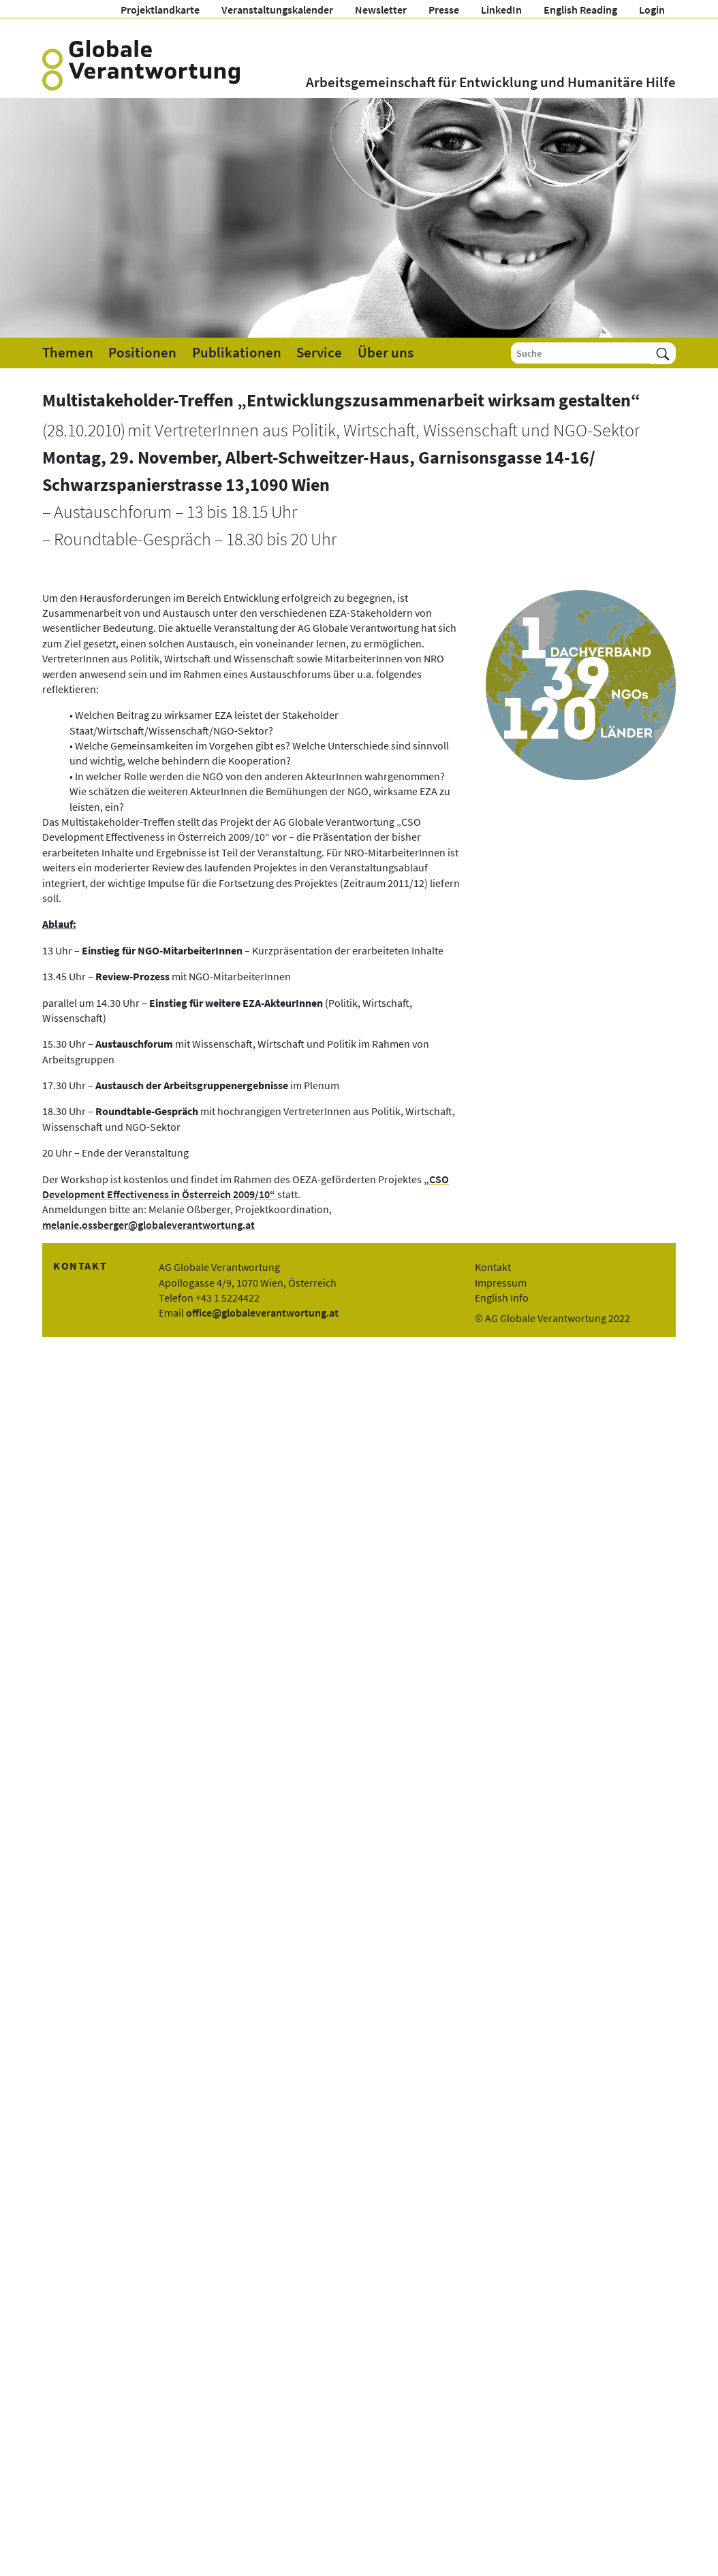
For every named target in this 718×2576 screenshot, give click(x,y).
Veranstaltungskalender (277, 9)
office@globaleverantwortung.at (262, 1312)
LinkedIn (501, 9)
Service (319, 352)
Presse (443, 9)
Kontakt (493, 1267)
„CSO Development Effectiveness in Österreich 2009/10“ (245, 1186)
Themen (67, 352)
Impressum (501, 1282)
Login (652, 9)
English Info (502, 1297)
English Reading (580, 9)
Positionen (142, 352)
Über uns (385, 352)
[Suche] (581, 353)
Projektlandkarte (160, 9)
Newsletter (381, 9)
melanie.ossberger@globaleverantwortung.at (148, 1224)
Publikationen (236, 352)
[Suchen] (663, 353)
